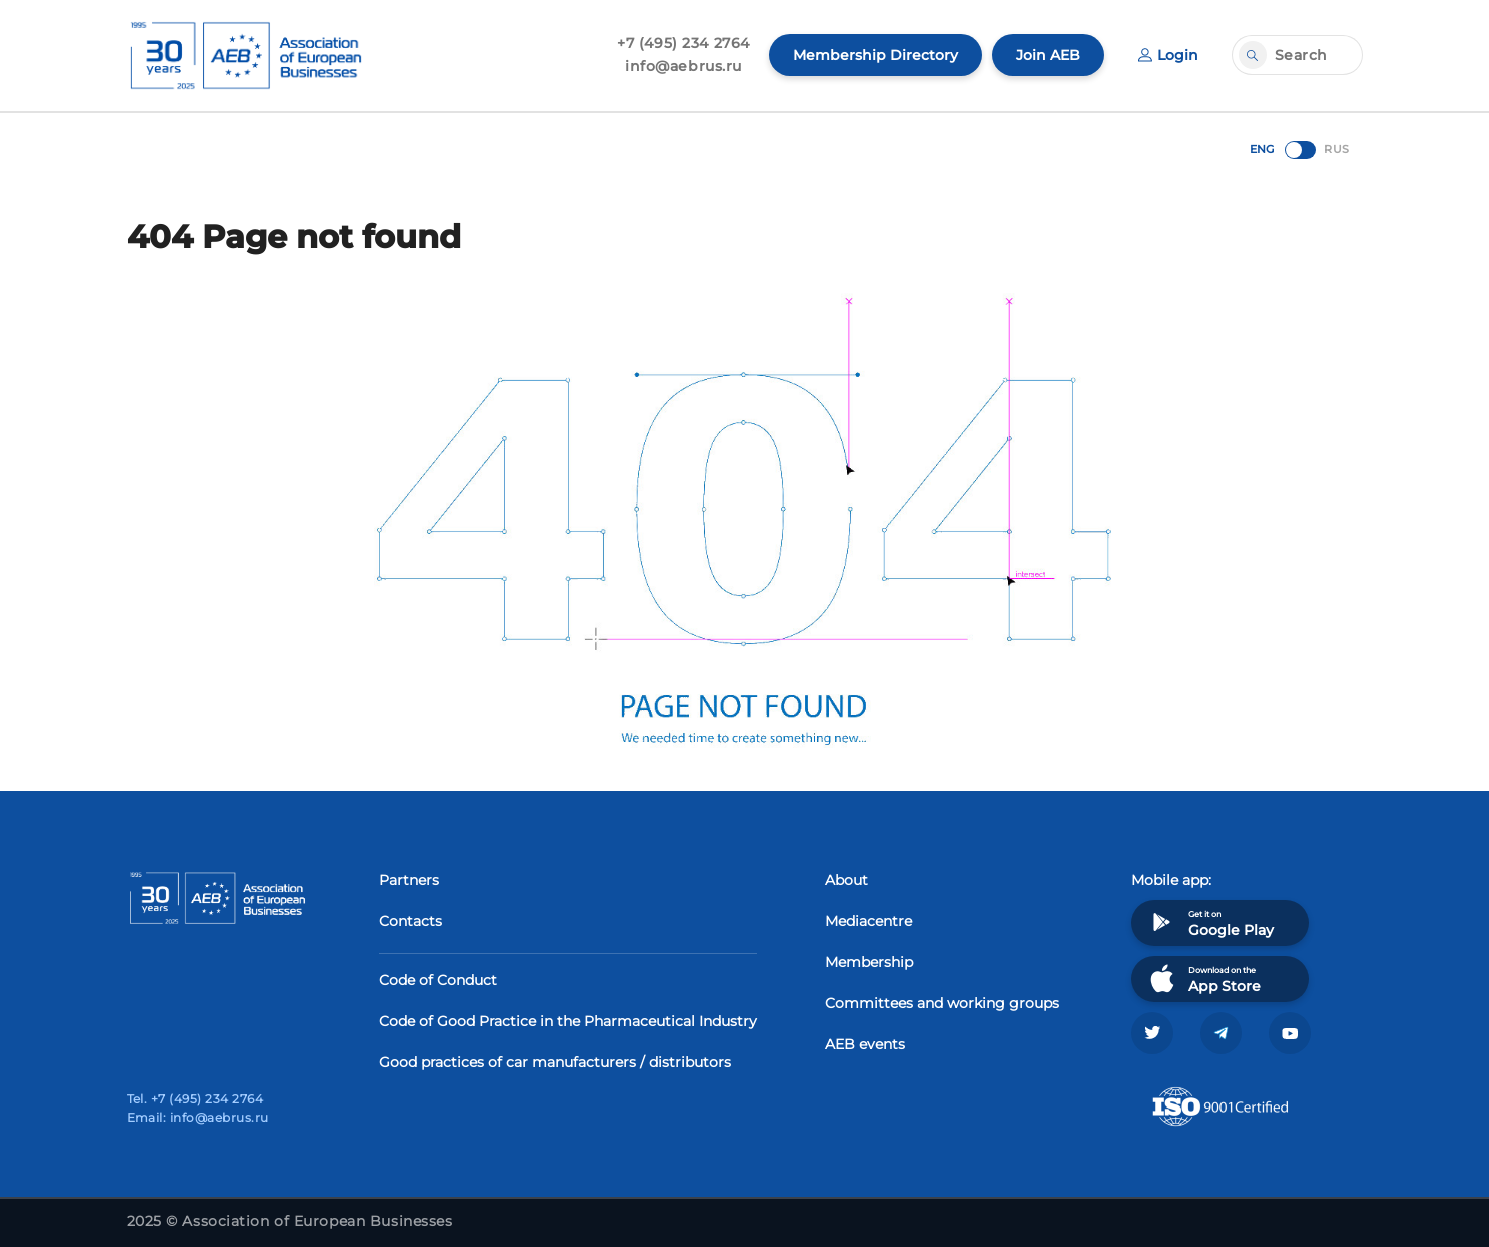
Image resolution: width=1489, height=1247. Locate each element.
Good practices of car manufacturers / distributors (555, 1062)
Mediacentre (868, 921)
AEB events (865, 1044)
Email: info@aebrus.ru (198, 1117)
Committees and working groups (942, 1003)
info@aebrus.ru (683, 66)
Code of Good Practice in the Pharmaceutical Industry (568, 1021)
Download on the (1203, 978)
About (846, 880)
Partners (409, 880)
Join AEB (1048, 55)
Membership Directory (875, 55)
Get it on (1210, 922)
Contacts (410, 921)
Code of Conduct (438, 980)
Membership (869, 962)
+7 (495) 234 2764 (683, 43)
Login (1168, 55)
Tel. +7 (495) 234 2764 (195, 1098)
